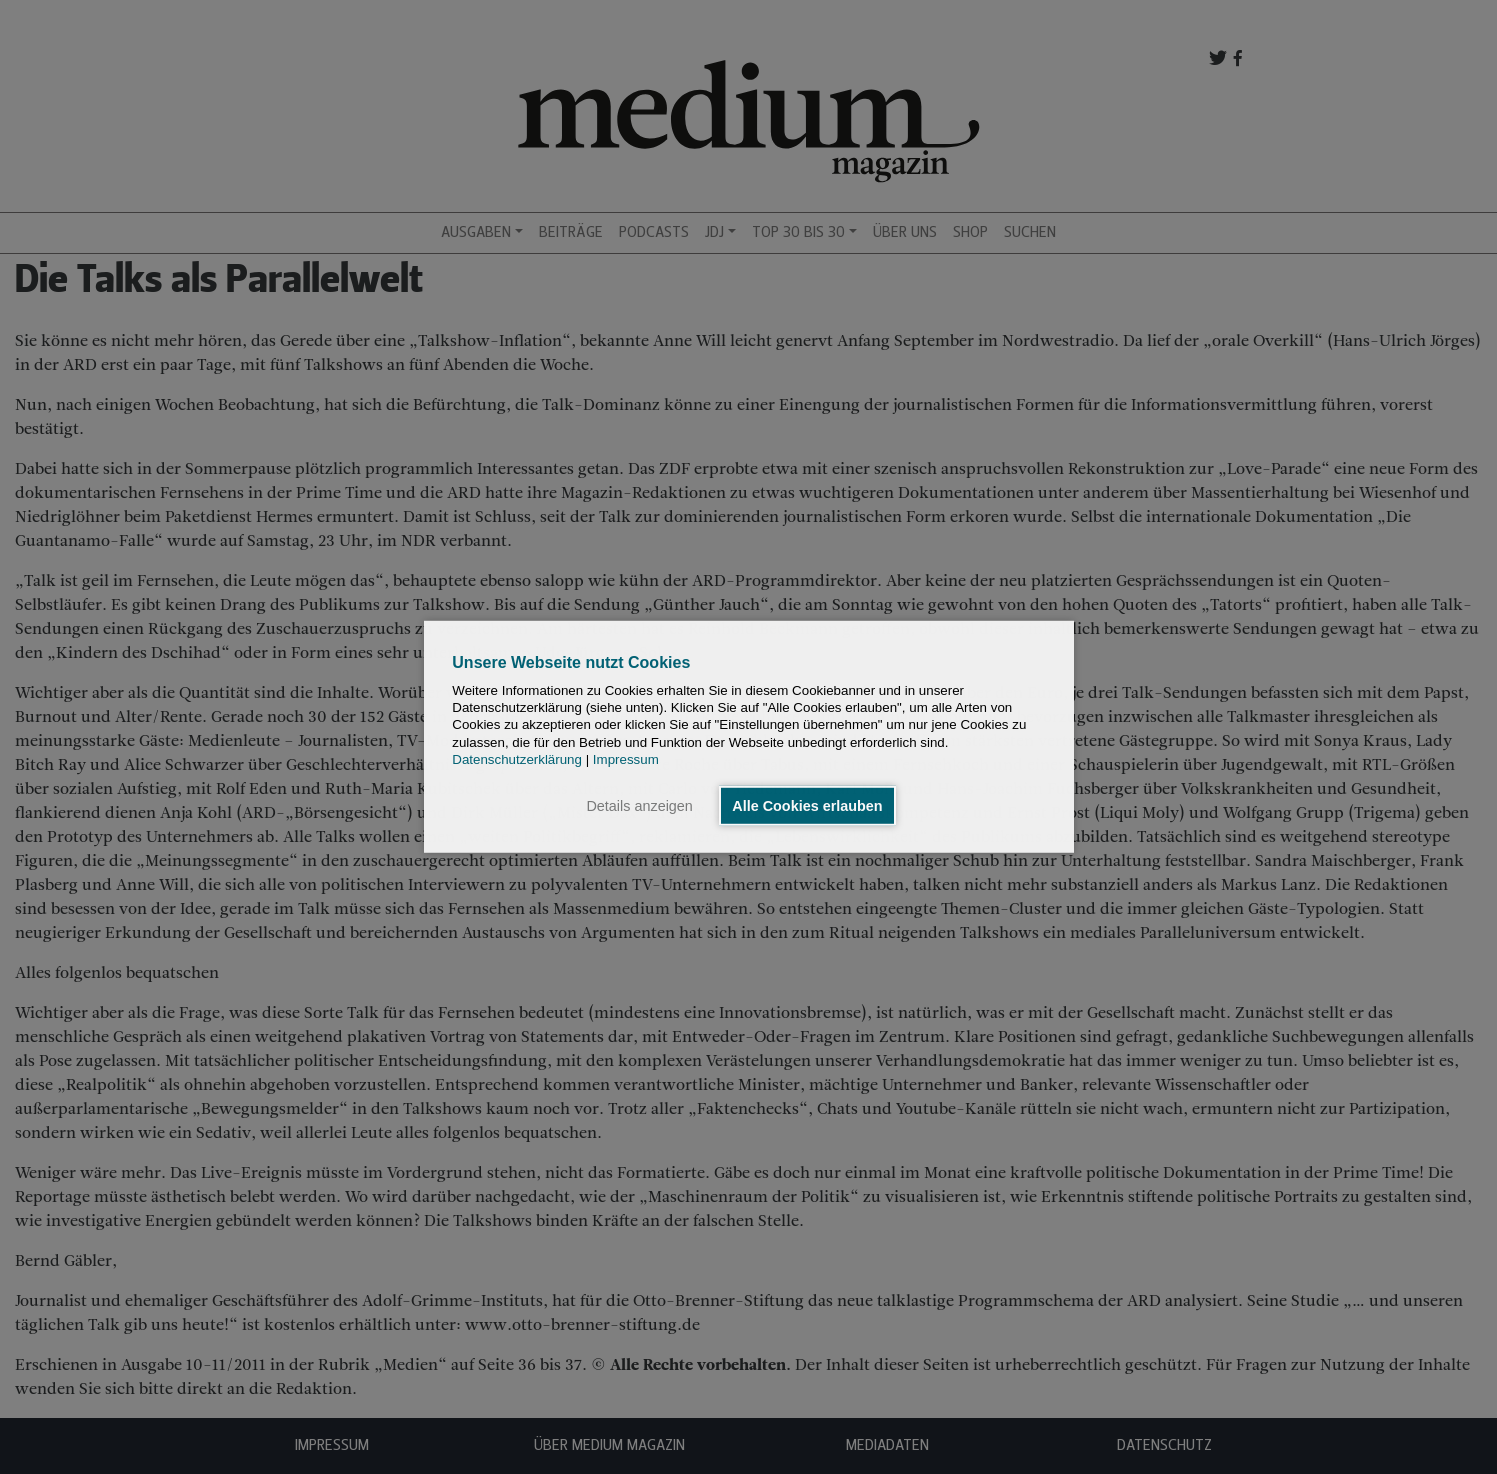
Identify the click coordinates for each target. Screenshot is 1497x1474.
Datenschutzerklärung (517, 759)
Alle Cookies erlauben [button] (807, 806)
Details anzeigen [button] (639, 806)
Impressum (626, 759)
